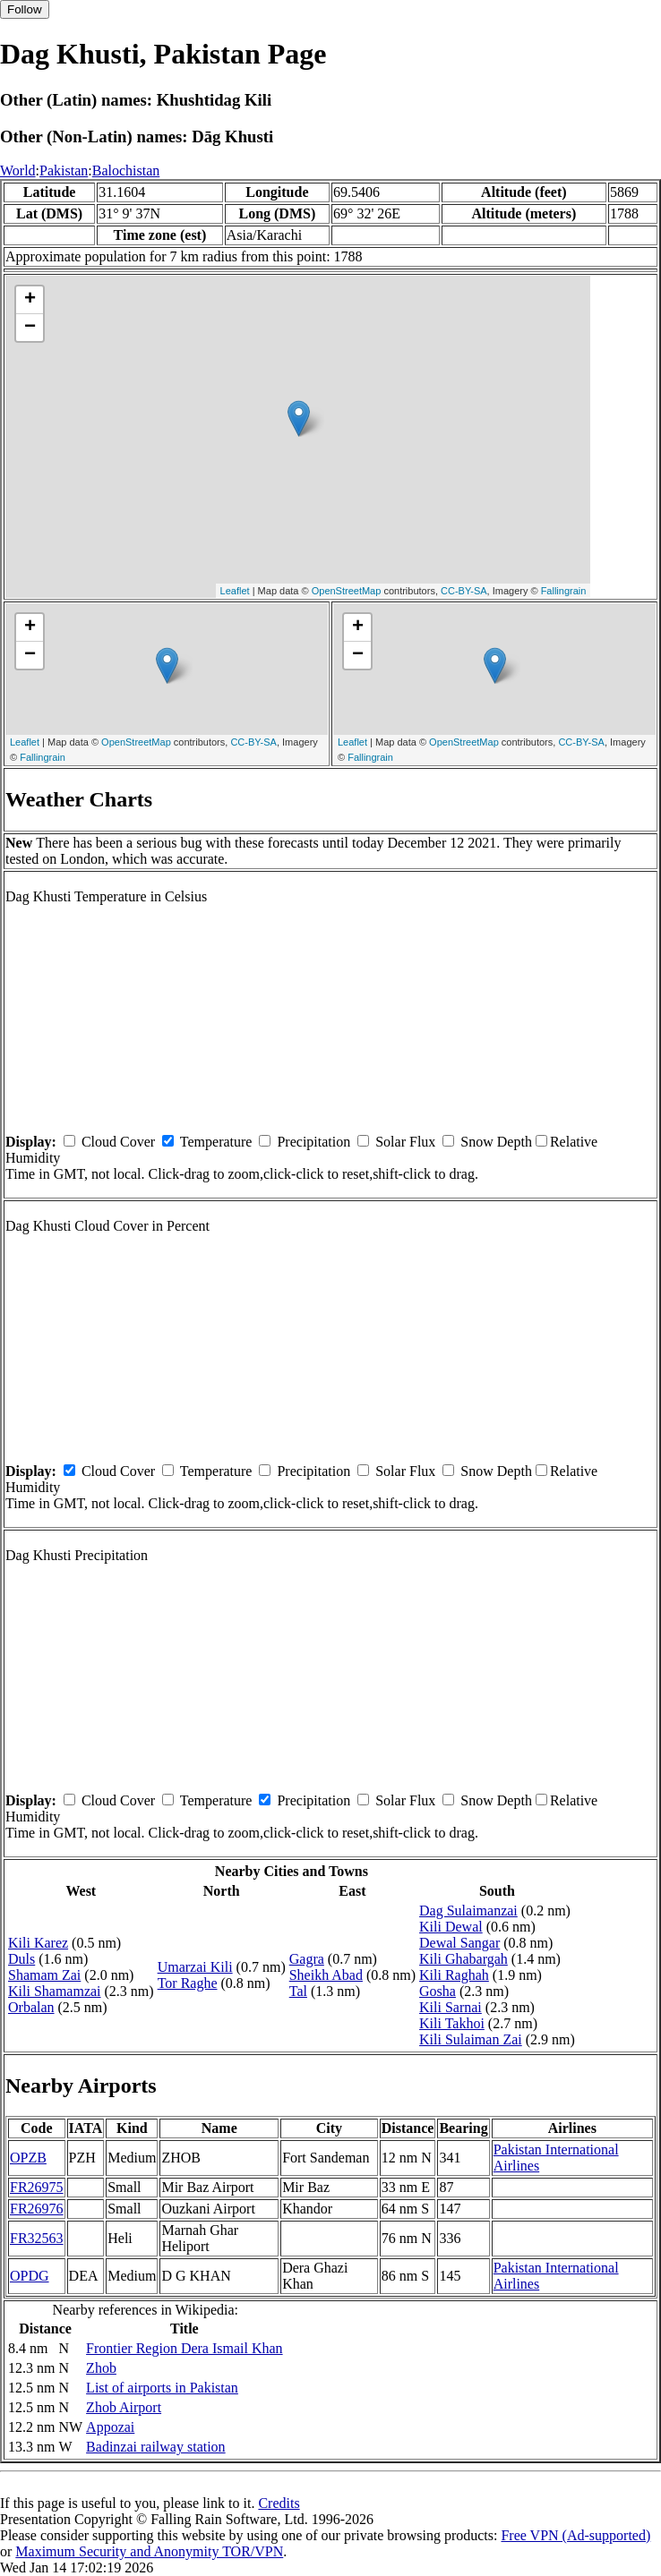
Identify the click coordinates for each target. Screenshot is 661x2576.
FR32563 (37, 2238)
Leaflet (235, 590)
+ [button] (30, 299)
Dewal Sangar (459, 1942)
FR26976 (37, 2208)
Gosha (437, 1991)
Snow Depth (496, 1141)
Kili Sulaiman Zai (470, 2039)
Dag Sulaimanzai (468, 1910)
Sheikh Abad (326, 1975)
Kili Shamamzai (54, 1991)
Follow (24, 9)
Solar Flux (405, 1141)
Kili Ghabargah (463, 1958)
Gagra (306, 1958)
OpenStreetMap (347, 590)
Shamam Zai (44, 1975)
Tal (298, 1991)
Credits (278, 2503)
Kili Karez (38, 1942)
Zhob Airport (123, 2407)
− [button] (30, 327)
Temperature (216, 1141)
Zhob (101, 2368)
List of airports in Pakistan (162, 2387)
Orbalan (31, 2007)
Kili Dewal (451, 1926)
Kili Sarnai (450, 2007)
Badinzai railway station (156, 2446)
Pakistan (63, 170)
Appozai (110, 2427)
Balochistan (126, 170)
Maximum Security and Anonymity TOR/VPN (149, 2551)
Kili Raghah (454, 1975)
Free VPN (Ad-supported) (575, 2535)
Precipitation (313, 1141)
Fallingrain (564, 590)
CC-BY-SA (464, 590)
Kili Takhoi (452, 2023)
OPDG (29, 2275)
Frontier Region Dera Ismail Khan (184, 2348)
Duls (21, 1958)
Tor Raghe (188, 1983)
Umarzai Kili (195, 1967)
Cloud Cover (118, 1141)
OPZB (28, 2157)
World (18, 170)
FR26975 (37, 2187)
